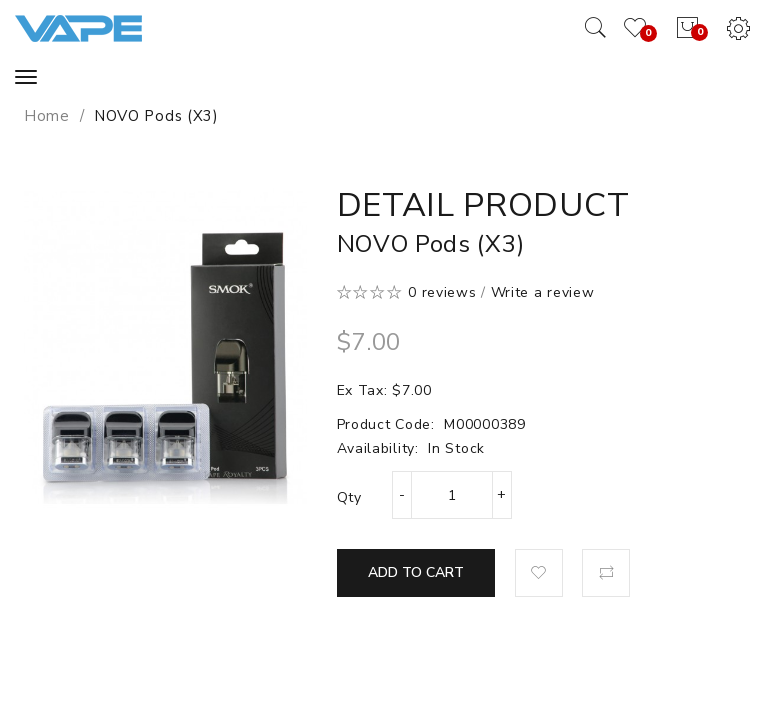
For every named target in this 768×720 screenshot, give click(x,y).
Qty (349, 497)
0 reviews (442, 292)
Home (47, 116)
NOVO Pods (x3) (156, 116)
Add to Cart (416, 572)
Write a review (543, 292)
